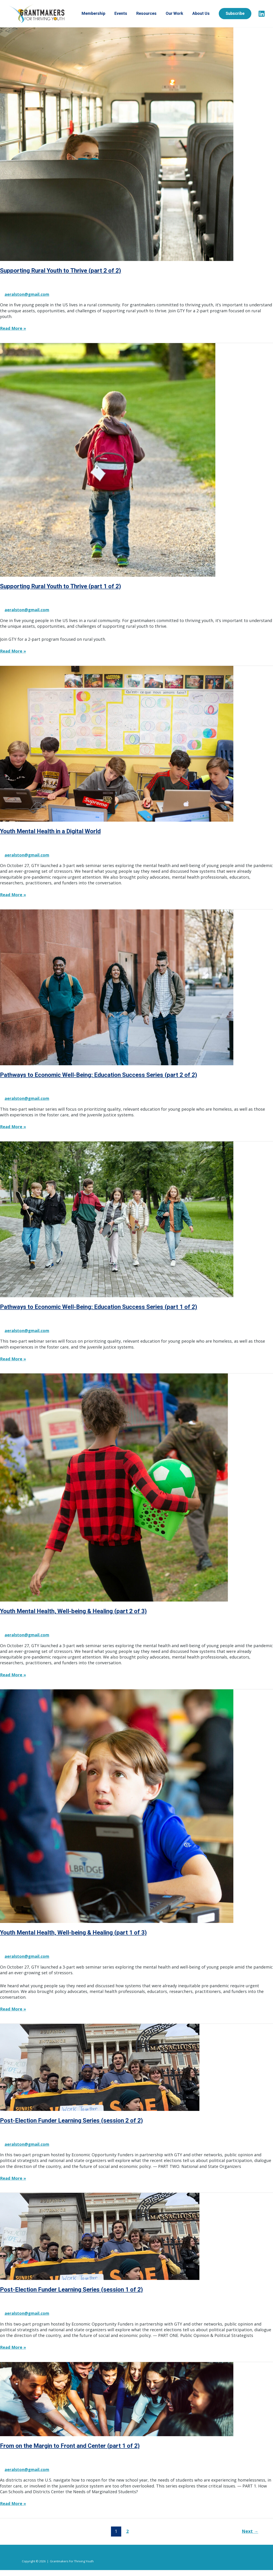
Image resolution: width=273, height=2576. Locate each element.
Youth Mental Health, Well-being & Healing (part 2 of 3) (73, 1611)
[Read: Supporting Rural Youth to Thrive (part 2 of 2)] (116, 143)
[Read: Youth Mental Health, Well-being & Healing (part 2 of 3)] (114, 1487)
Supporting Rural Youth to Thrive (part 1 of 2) (60, 586)
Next (250, 2531)
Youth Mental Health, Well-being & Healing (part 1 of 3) (73, 1932)
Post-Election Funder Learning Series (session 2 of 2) (71, 2120)
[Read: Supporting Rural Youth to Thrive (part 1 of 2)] (107, 459)
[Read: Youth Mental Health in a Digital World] (116, 743)
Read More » (13, 328)
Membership (96, 13)
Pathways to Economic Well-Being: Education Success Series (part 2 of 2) (98, 1075)
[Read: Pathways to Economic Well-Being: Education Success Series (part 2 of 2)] (116, 987)
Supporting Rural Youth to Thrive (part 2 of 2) (60, 270)
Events (123, 13)
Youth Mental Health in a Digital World (50, 831)
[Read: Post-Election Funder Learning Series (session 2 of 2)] (99, 2067)
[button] (238, 13)
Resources (149, 13)
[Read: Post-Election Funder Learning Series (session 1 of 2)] (99, 2236)
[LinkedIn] (261, 13)
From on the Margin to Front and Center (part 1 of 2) (70, 2446)
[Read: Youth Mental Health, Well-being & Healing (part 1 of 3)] (116, 1805)
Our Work (176, 13)
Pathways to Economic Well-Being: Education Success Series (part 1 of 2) (98, 1307)
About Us (203, 13)
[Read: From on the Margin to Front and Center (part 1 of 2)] (116, 2398)
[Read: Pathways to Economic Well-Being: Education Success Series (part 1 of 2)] (116, 1219)
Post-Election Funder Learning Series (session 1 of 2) (71, 2289)
